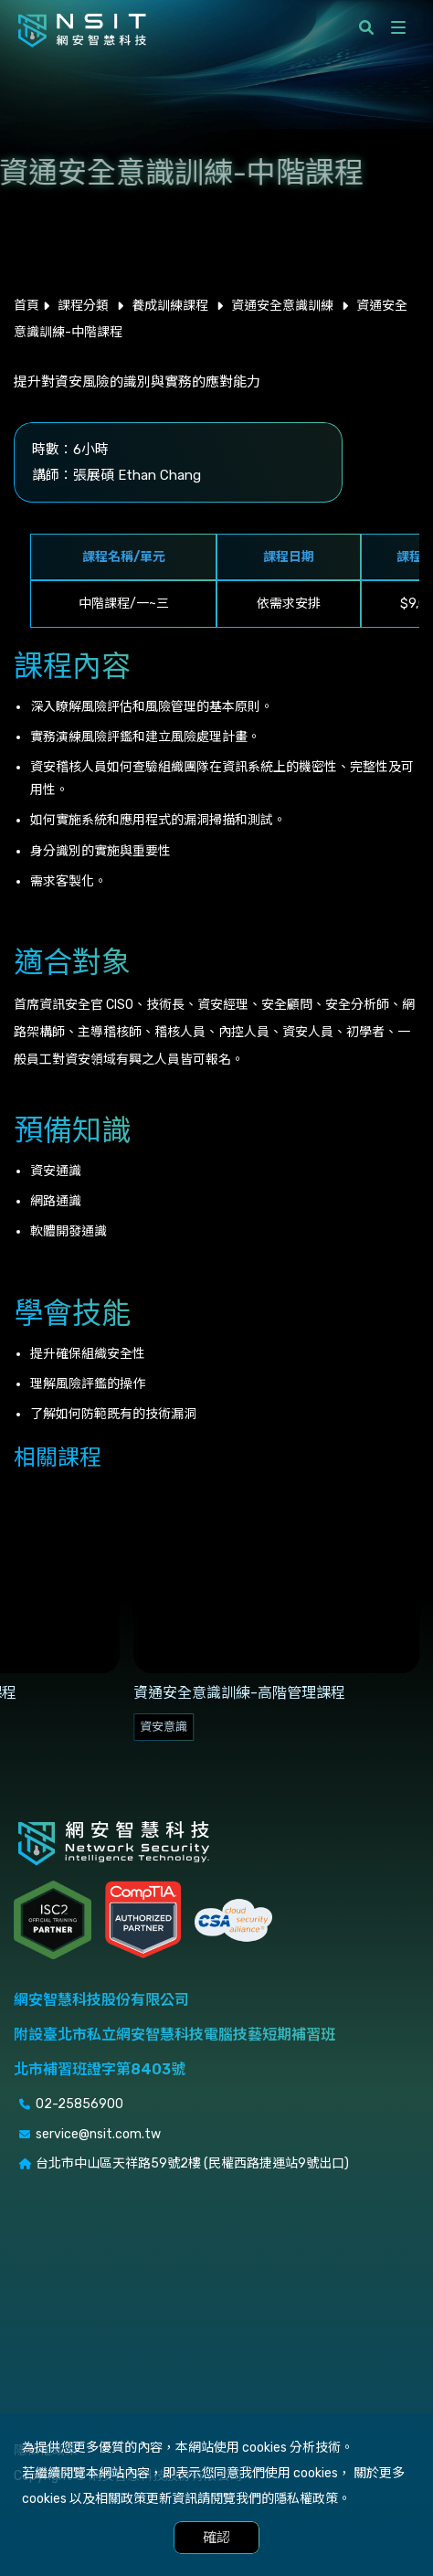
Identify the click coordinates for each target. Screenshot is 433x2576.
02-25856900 (79, 2104)
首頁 (26, 305)
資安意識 (163, 1726)
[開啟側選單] (398, 27)
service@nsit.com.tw (98, 2134)
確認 (216, 2537)
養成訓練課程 (170, 305)
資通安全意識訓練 (282, 305)
